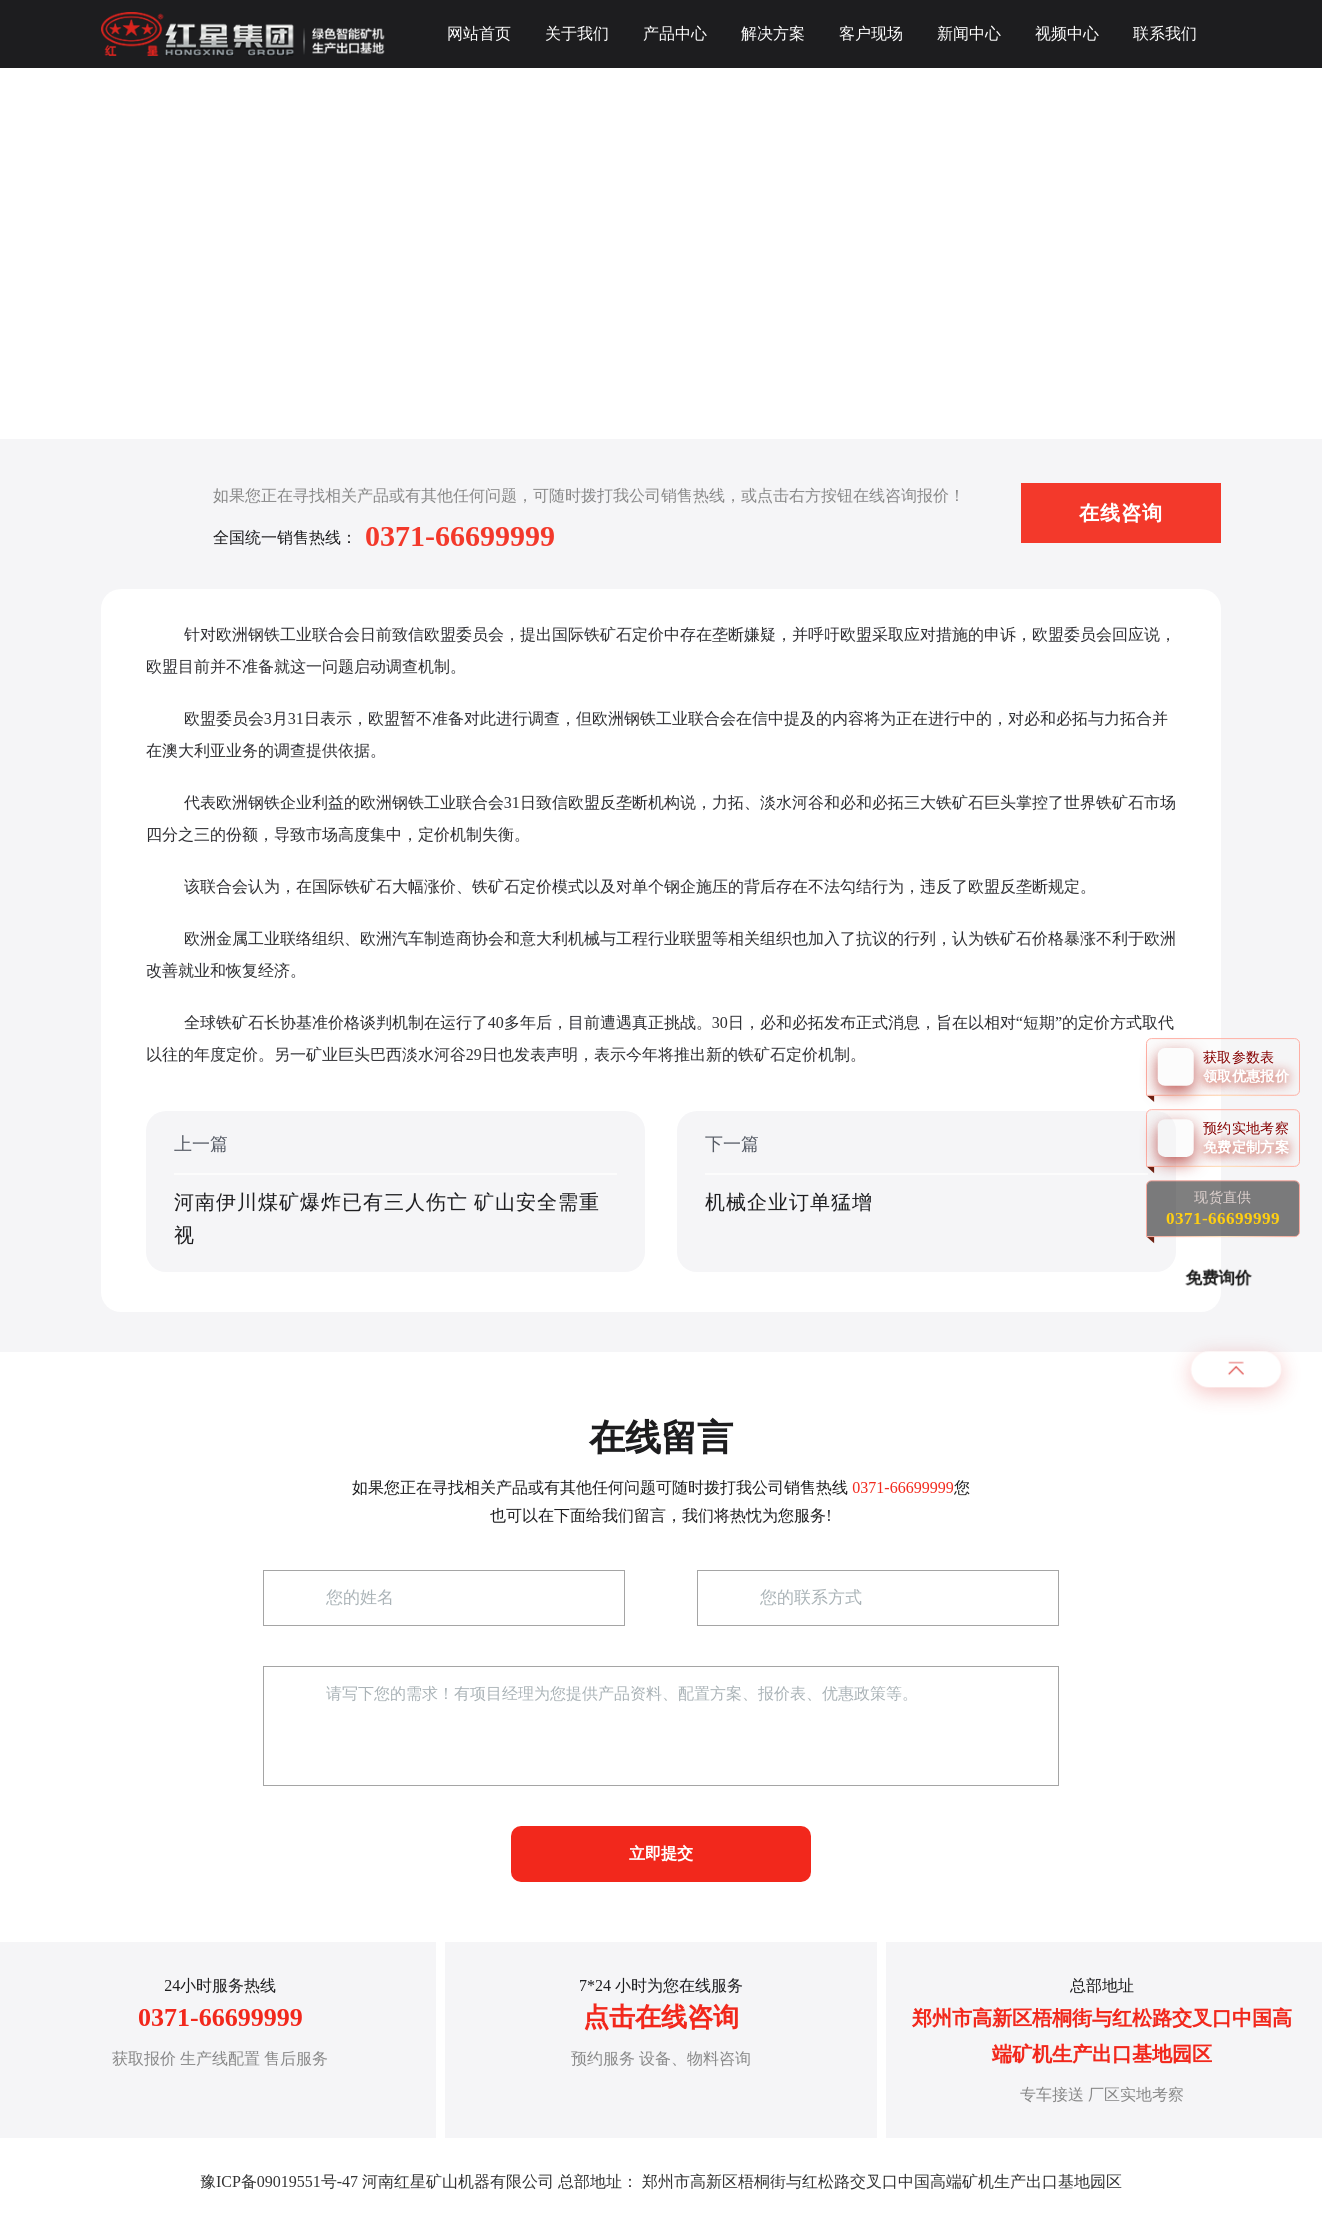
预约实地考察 (1251, 1137)
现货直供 (1223, 1208)
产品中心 (675, 33)
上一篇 (395, 1193)
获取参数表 (1251, 1066)
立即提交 (661, 1853)
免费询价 (1220, 1277)
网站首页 (479, 33)
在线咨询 (1121, 513)
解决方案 (773, 33)
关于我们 (577, 33)
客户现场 (871, 33)
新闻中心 (969, 33)
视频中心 (1067, 33)
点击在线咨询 (661, 2017)
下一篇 (926, 1193)
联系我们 (1165, 33)
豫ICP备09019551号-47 (279, 2181)
